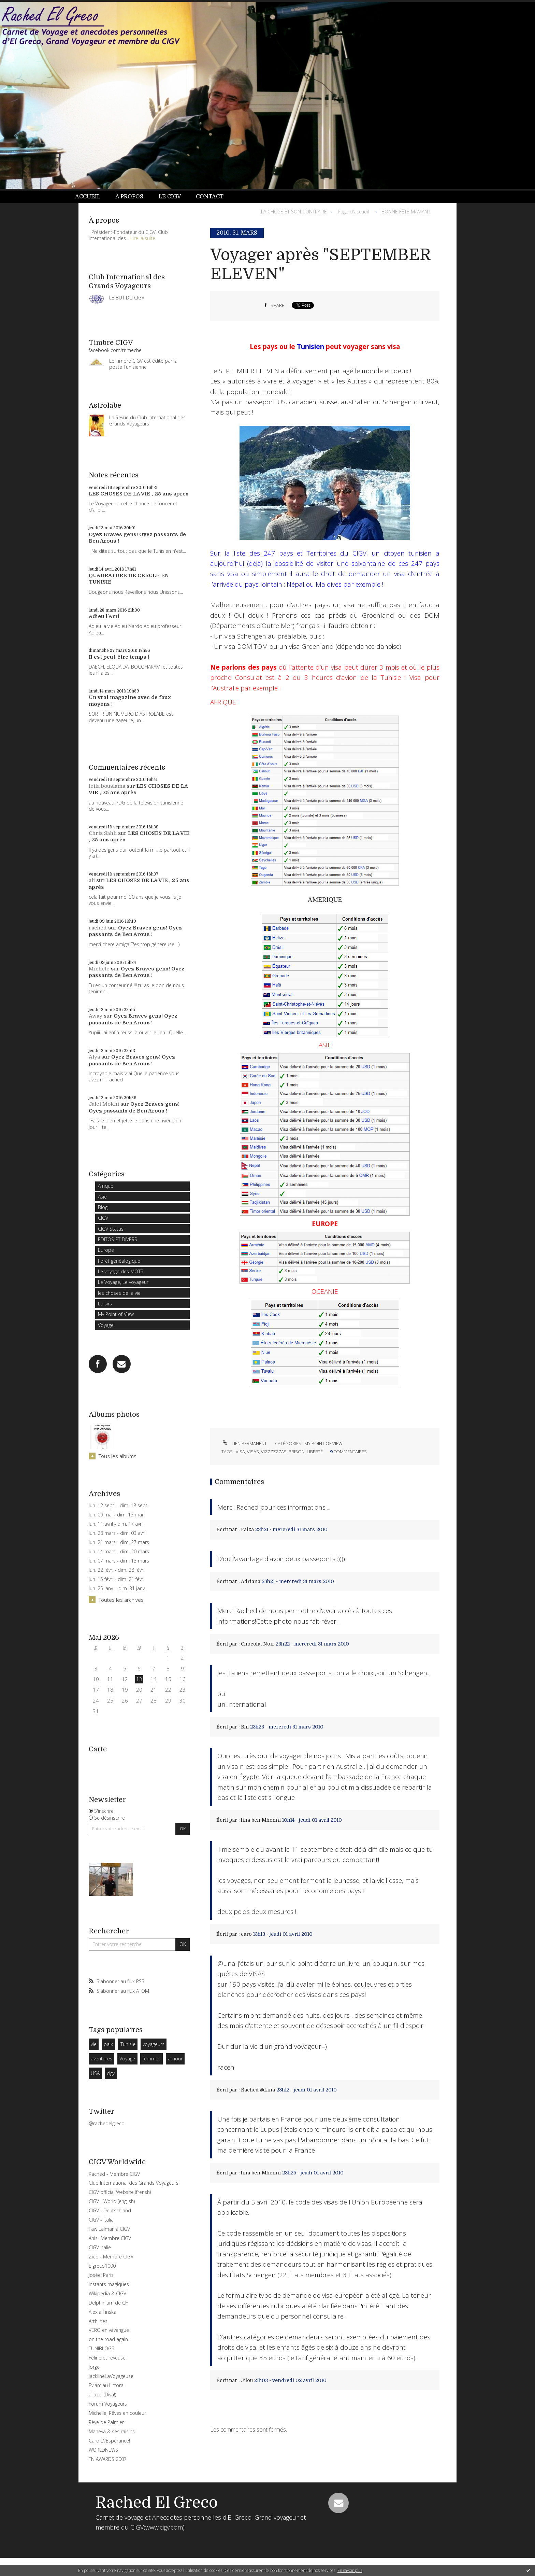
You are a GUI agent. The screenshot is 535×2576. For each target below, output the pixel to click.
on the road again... (110, 2339)
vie (94, 2044)
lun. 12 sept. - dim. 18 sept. (118, 1505)
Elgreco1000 (102, 2266)
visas (253, 1451)
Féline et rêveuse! (108, 2357)
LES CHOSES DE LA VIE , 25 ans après (139, 494)
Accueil (87, 197)
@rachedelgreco (107, 2123)
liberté (315, 1451)
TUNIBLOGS (101, 2348)
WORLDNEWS (103, 2450)
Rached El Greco (157, 2502)
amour (175, 2058)
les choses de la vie (119, 1293)
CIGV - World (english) (112, 2201)
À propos (129, 197)
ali (92, 880)
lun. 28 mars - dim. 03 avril (117, 1533)
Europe (106, 1250)
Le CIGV (170, 197)
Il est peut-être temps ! (119, 657)
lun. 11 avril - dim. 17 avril (116, 1524)
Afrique (105, 1185)
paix (108, 2044)
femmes (152, 2058)
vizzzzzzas (274, 1451)
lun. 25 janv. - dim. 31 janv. (117, 1588)
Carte (98, 1749)
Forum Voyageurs (108, 2403)
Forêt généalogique (119, 1261)
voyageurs (153, 2044)
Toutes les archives (121, 1599)
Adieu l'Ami (104, 616)
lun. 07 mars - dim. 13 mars (119, 1561)
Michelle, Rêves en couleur (117, 2413)
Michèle (99, 969)
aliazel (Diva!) (102, 2394)
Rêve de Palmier (106, 2422)
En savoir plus (349, 2570)
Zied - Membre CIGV (111, 2256)
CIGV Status (111, 1229)
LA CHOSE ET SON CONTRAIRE (294, 211)
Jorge (94, 2367)
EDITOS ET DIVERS (117, 1239)
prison (297, 1451)
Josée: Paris (101, 2275)
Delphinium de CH (109, 2302)
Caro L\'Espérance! (109, 2440)
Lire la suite (142, 238)
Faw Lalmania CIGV (109, 2229)
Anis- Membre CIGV (110, 2238)
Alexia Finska (102, 2312)
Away (95, 1016)
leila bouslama (107, 786)
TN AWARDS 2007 (108, 2459)
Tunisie (127, 2044)
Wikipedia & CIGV (107, 2293)
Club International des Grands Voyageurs (133, 2183)
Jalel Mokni (104, 1104)
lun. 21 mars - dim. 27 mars (119, 1542)
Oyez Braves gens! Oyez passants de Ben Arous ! (135, 931)
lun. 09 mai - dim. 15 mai (116, 1515)
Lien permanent (244, 1443)
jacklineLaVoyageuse (111, 2376)
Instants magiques (109, 2284)
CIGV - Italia (101, 2219)
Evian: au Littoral (107, 2385)
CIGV (103, 1218)
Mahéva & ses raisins (112, 2431)
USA (95, 2073)
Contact (209, 197)
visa (240, 1451)
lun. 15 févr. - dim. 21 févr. (116, 1579)
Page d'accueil (353, 211)
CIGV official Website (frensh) (120, 2192)
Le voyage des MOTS (120, 1271)
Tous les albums (117, 1456)
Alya (94, 1057)
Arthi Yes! (99, 2321)
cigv (111, 2073)
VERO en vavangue (109, 2330)
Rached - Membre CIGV (114, 2174)
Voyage (106, 1325)
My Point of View (116, 1314)
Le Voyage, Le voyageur (123, 1282)
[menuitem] (91, 197)
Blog (102, 1207)
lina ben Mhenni (261, 1820)
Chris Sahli (103, 833)
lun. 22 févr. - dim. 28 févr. (116, 1570)
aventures (101, 2058)
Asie (102, 1196)
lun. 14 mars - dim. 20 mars (119, 1552)
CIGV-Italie (100, 2247)
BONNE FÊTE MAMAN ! (405, 211)
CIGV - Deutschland (110, 2210)
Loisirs (105, 1303)
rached (98, 928)
